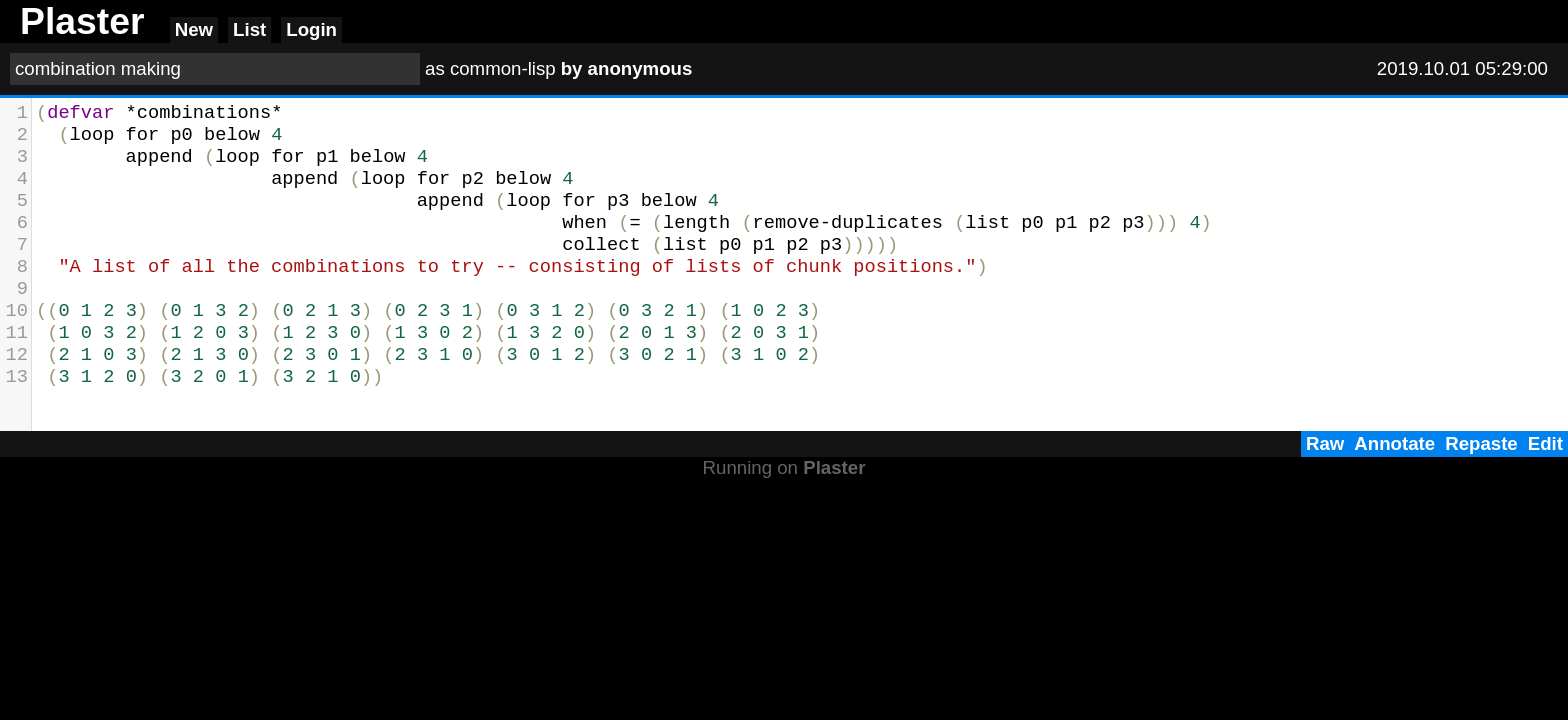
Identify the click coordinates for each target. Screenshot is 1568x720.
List (249, 29)
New (194, 29)
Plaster (834, 467)
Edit (1545, 443)
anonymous (640, 68)
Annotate (1394, 443)
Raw (1325, 443)
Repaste (1481, 443)
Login (311, 29)
